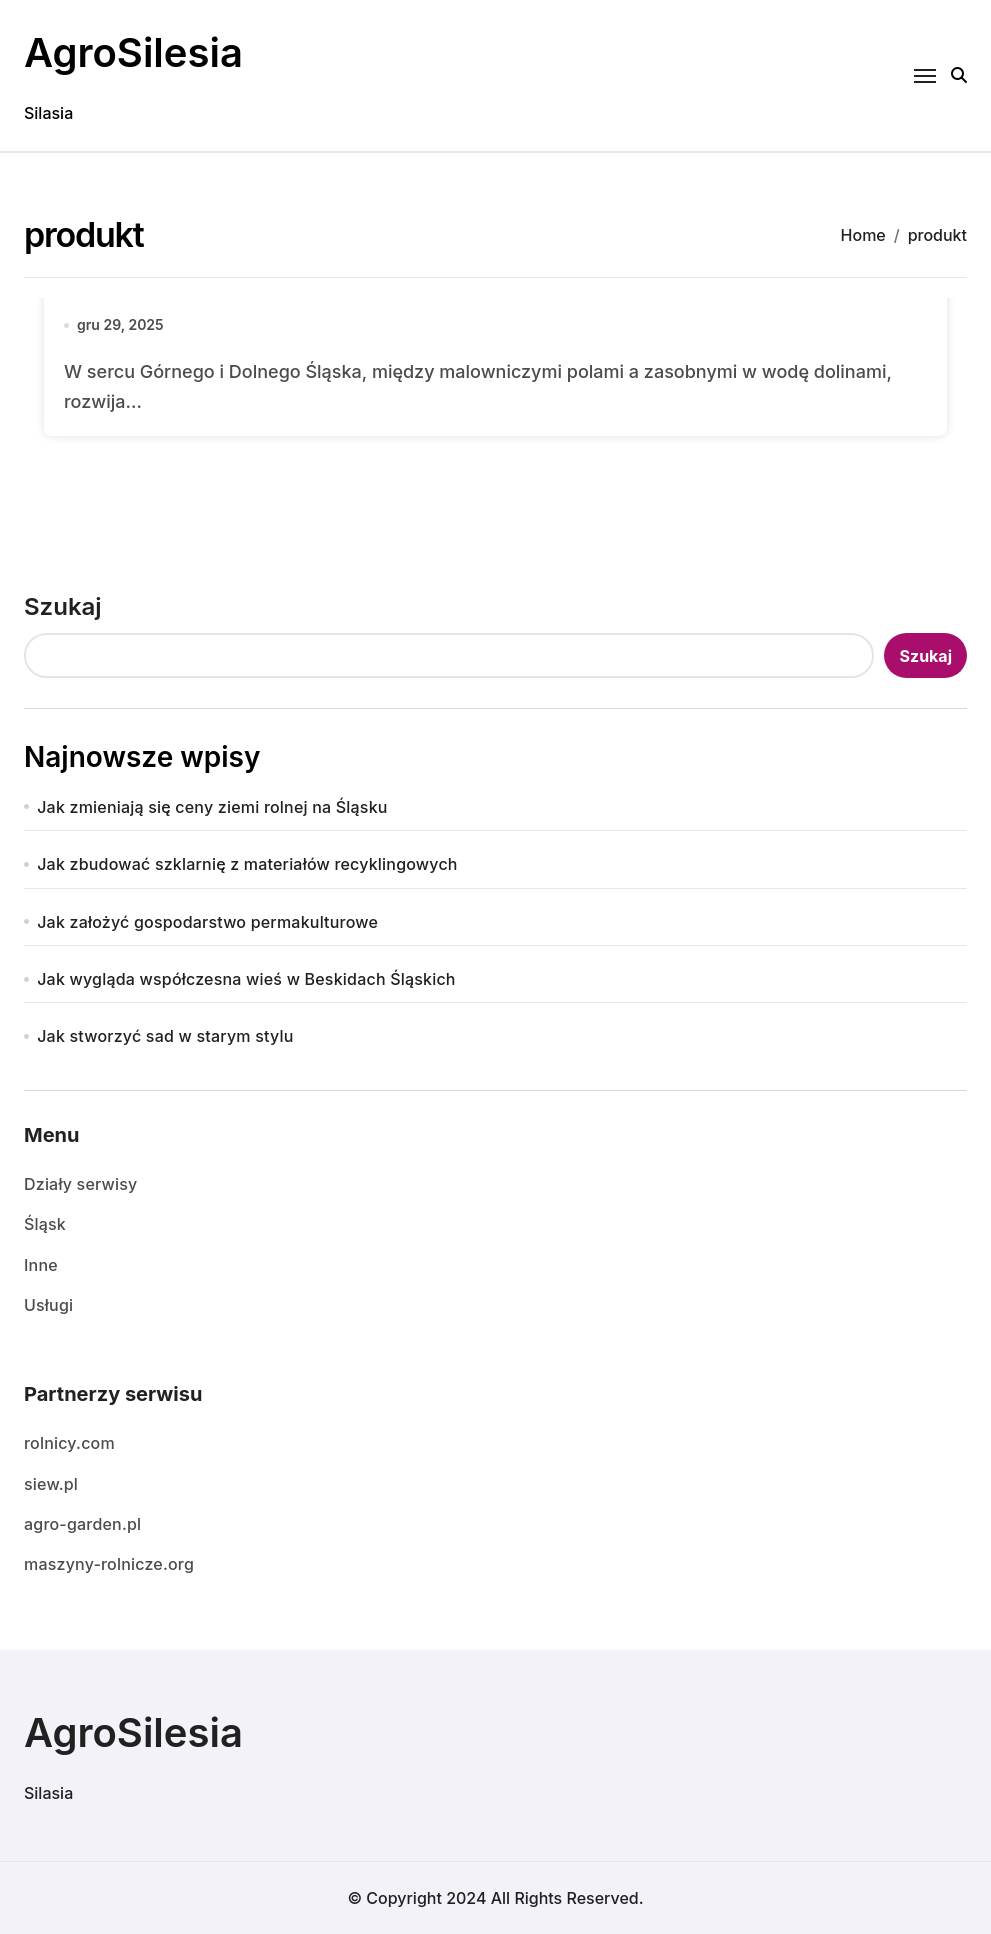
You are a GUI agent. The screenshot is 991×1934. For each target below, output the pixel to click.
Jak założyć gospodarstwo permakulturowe (207, 922)
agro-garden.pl (82, 1524)
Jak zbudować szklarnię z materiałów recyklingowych (247, 864)
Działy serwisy (80, 1184)
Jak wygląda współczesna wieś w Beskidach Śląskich (246, 979)
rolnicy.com (69, 1443)
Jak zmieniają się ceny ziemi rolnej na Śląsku (212, 807)
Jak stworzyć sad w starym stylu (165, 1036)
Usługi (48, 1305)
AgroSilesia (133, 52)
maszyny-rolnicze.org (109, 1564)
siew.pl (51, 1484)
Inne (41, 1265)
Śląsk (45, 1224)
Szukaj (63, 606)
